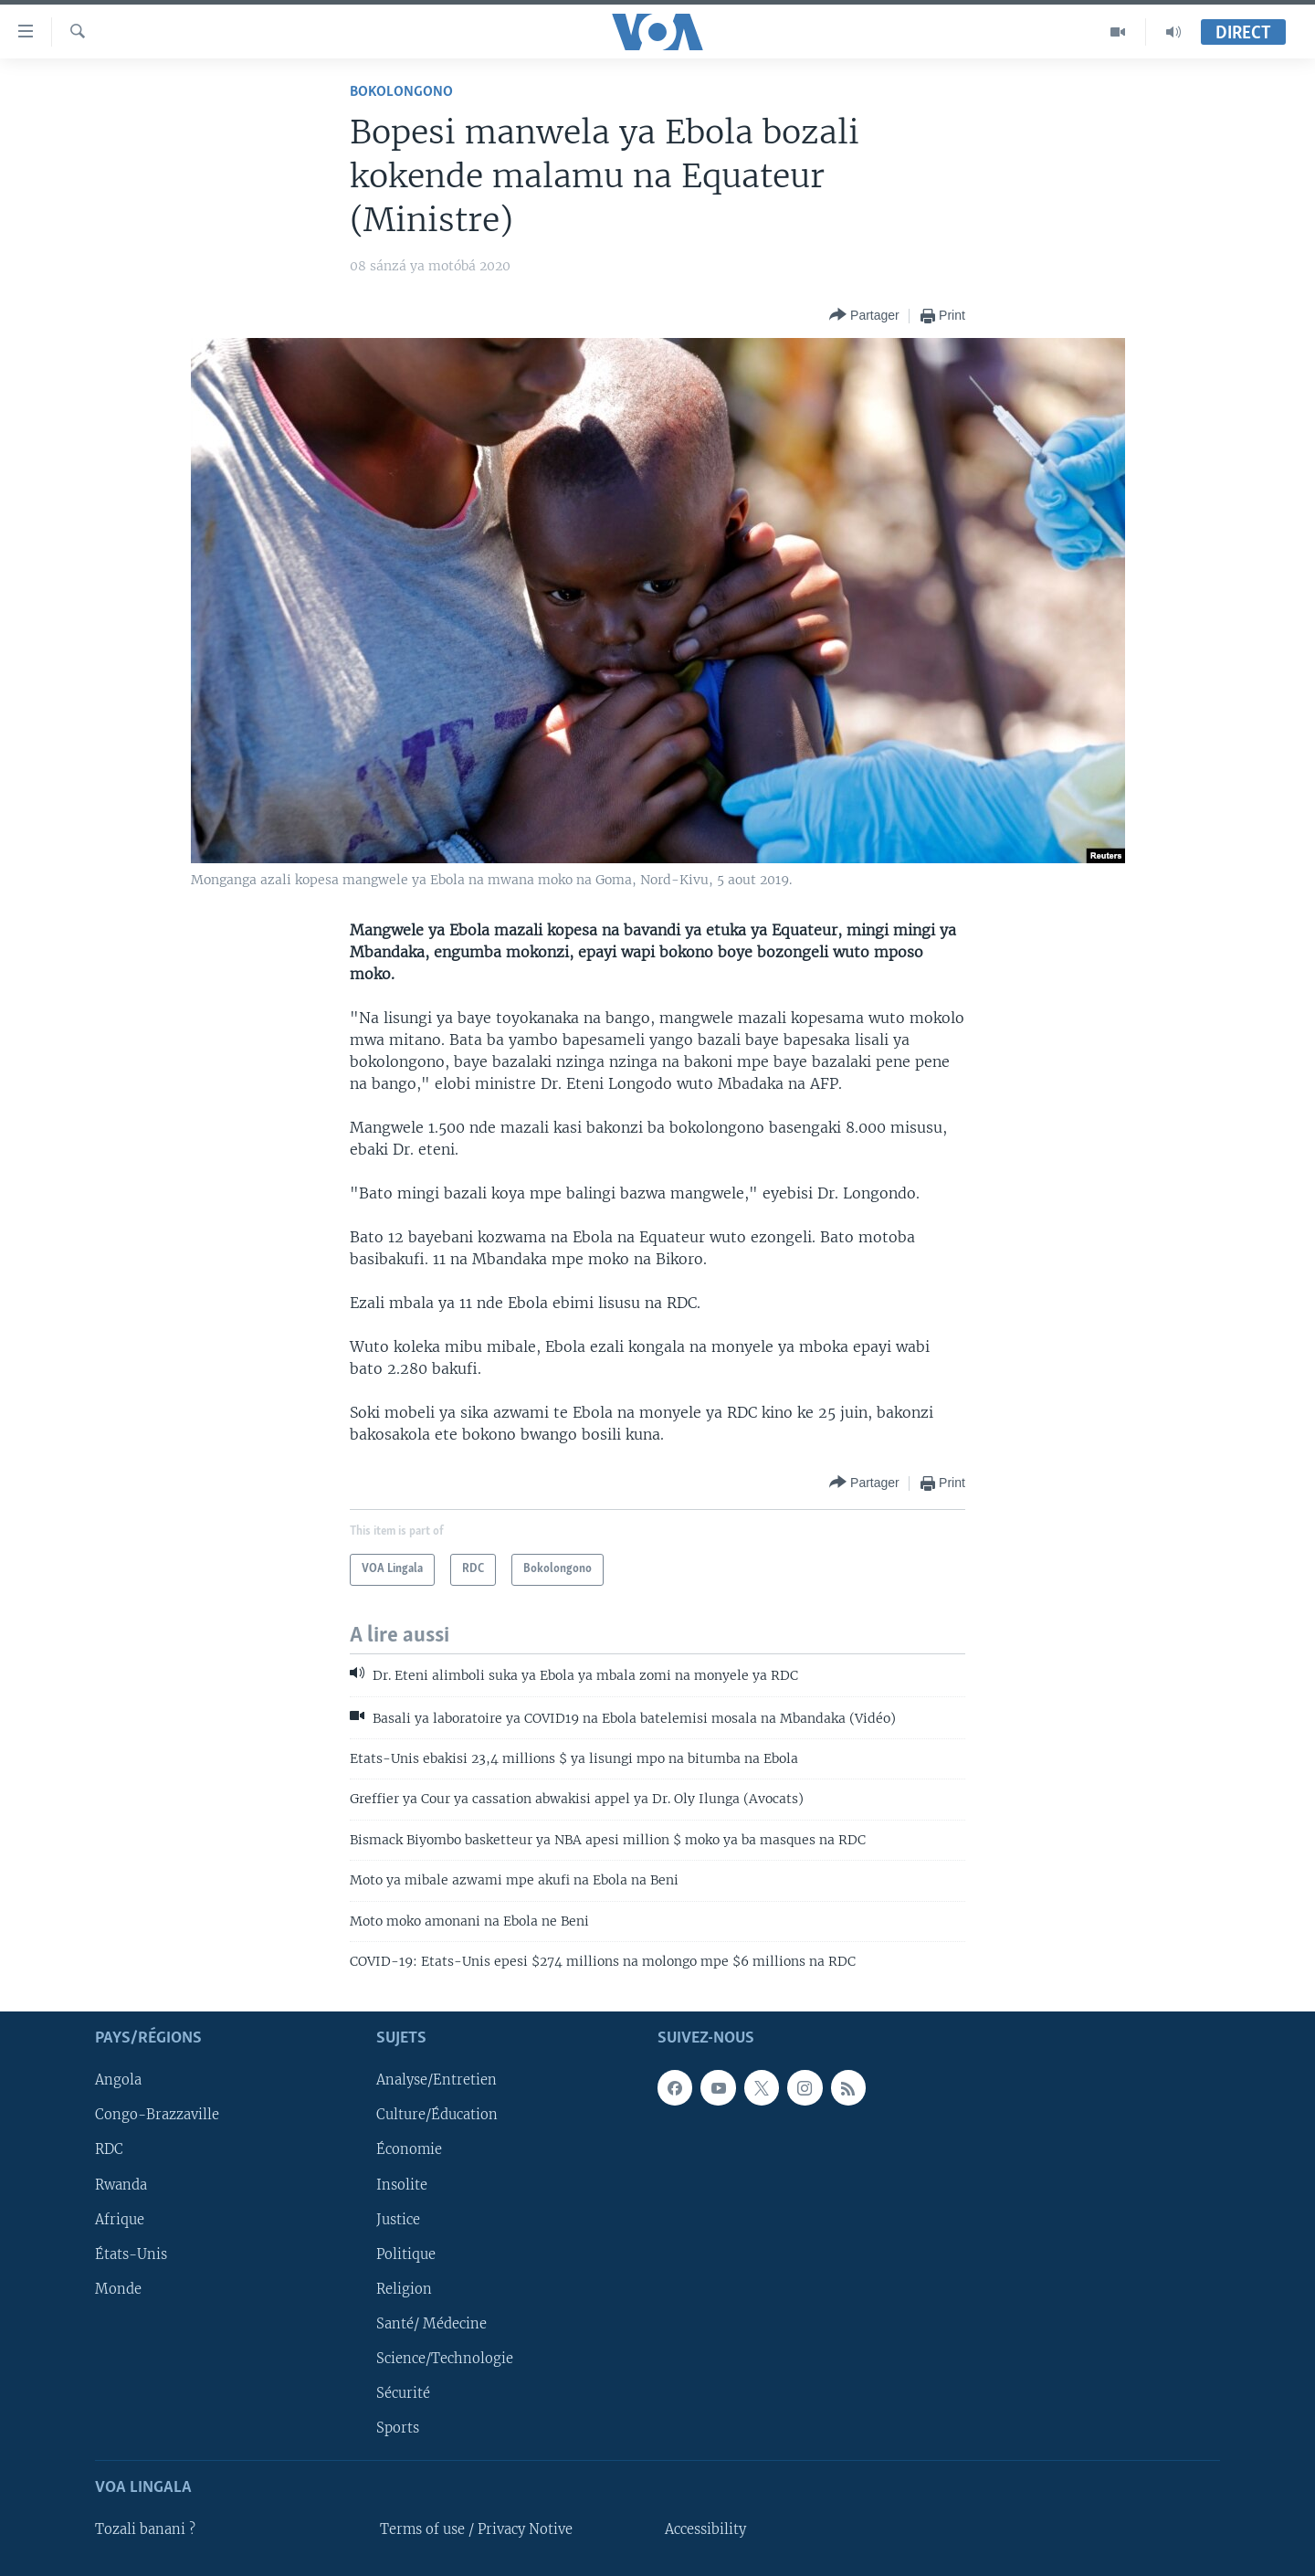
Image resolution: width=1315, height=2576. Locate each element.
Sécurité (403, 2392)
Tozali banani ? (145, 2529)
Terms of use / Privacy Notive (476, 2529)
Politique (406, 2253)
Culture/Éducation (437, 2114)
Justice (398, 2219)
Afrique (119, 2219)
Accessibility (705, 2529)
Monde (118, 2288)
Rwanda (121, 2184)
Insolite (401, 2184)
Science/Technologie (444, 2357)
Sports (397, 2427)
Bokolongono (401, 92)
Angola (118, 2080)
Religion (404, 2288)
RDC (109, 2149)
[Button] (864, 315)
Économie (409, 2149)
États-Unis (131, 2253)
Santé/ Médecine (431, 2323)
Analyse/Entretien (436, 2080)
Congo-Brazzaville (157, 2114)
